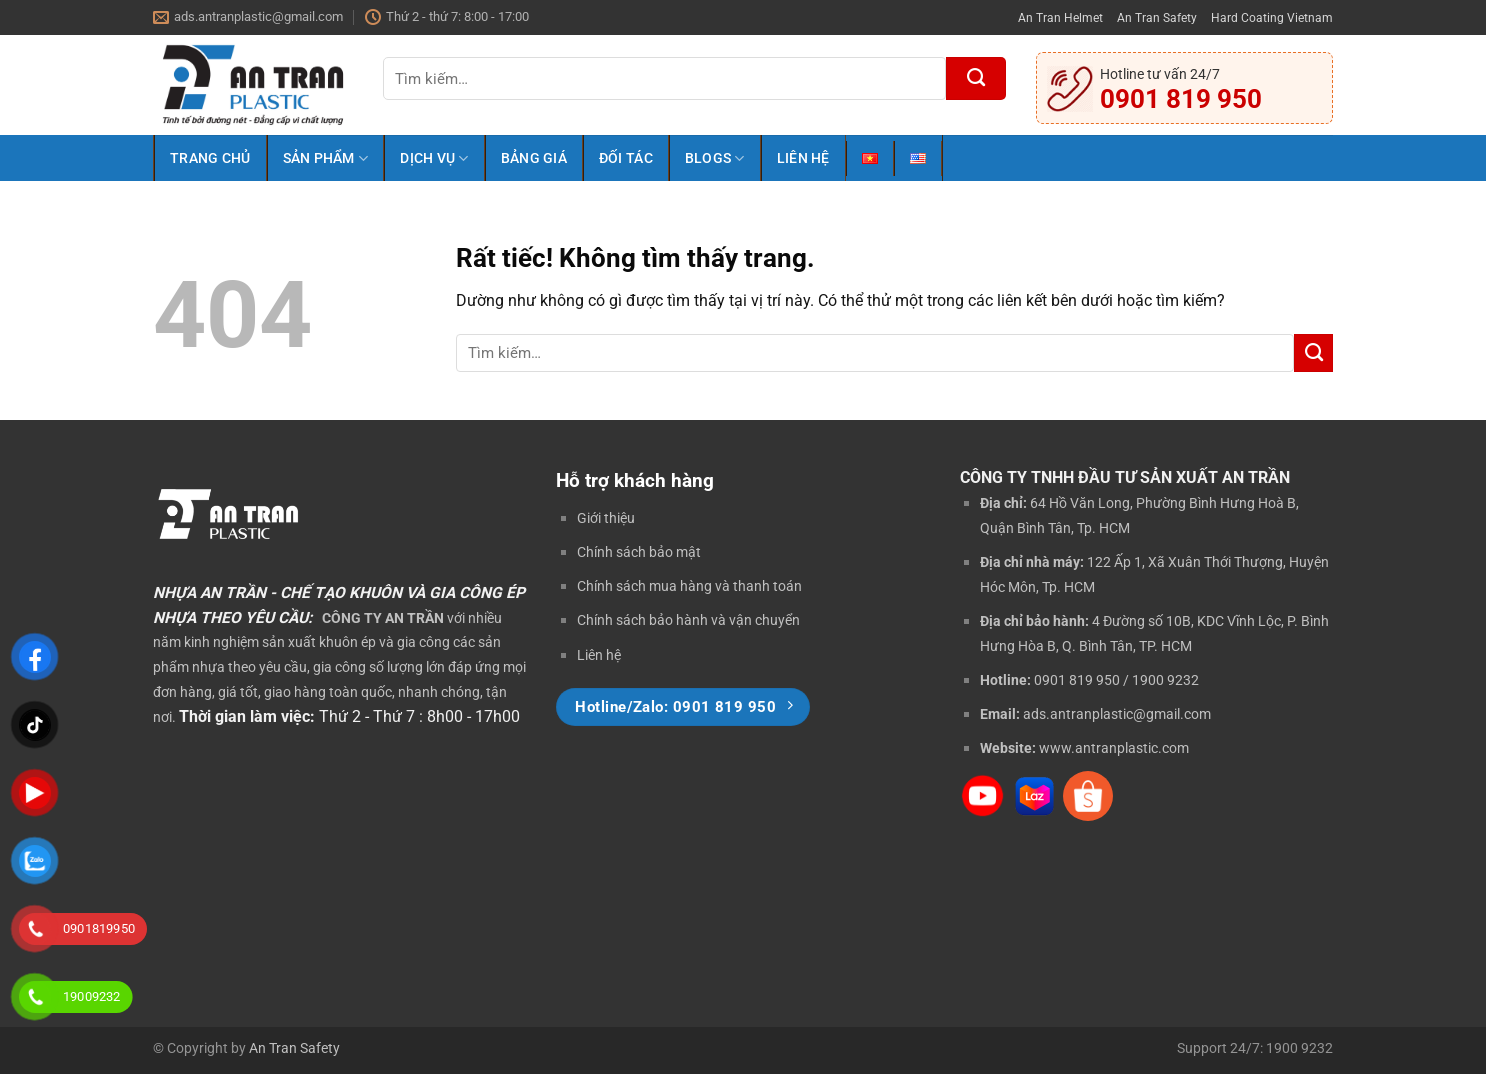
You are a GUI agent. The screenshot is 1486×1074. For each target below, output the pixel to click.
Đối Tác (626, 158)
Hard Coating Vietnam (1272, 17)
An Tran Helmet (1060, 17)
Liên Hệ (803, 158)
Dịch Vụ (434, 158)
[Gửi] (976, 78)
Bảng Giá (534, 158)
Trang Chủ (210, 158)
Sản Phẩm (326, 158)
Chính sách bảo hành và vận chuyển (688, 620)
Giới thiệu (606, 518)
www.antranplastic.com (1114, 748)
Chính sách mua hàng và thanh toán (689, 586)
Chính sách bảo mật (639, 552)
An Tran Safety (1157, 17)
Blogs (715, 158)
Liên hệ (599, 655)
